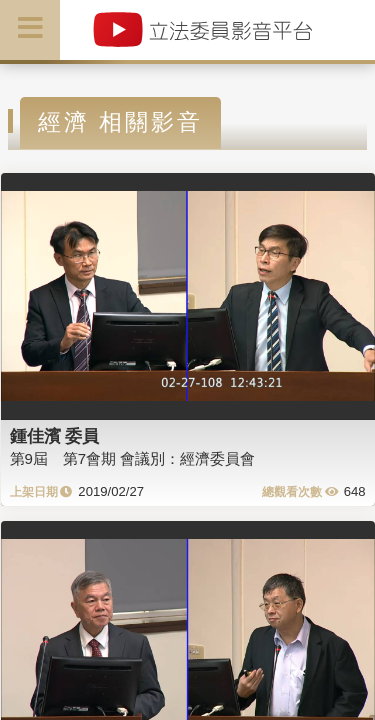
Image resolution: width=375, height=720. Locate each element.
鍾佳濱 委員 (55, 436)
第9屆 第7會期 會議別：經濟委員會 (133, 458)
